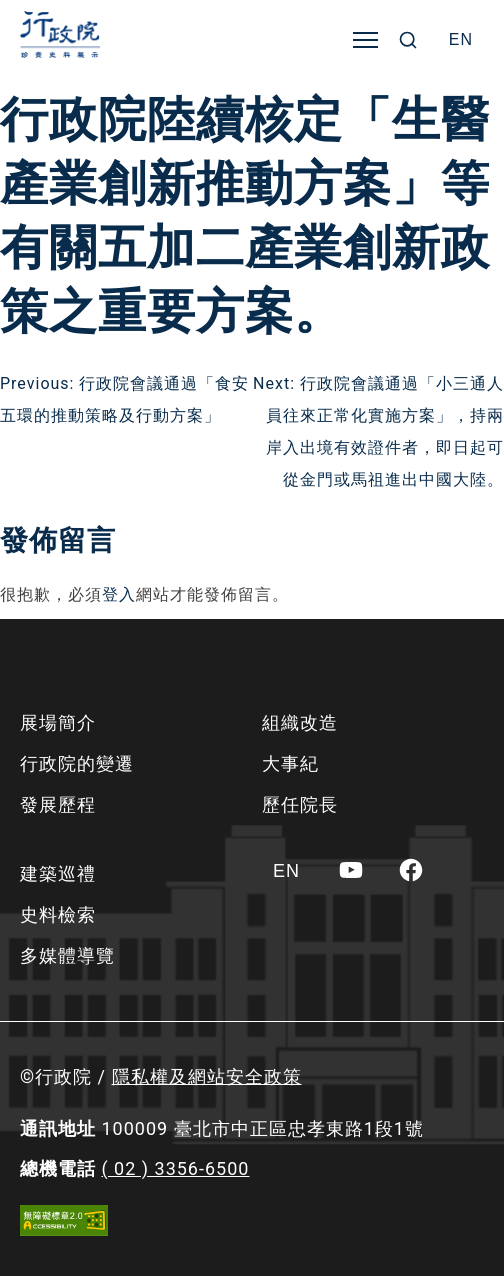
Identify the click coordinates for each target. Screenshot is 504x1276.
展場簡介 (58, 722)
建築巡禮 (58, 873)
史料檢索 (58, 914)
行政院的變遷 (77, 763)
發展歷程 (58, 804)
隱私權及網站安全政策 (207, 1076)
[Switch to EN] (461, 40)
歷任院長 (300, 804)
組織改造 (300, 722)
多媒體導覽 (67, 955)
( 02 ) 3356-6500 (175, 1168)
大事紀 (290, 763)
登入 (119, 594)
